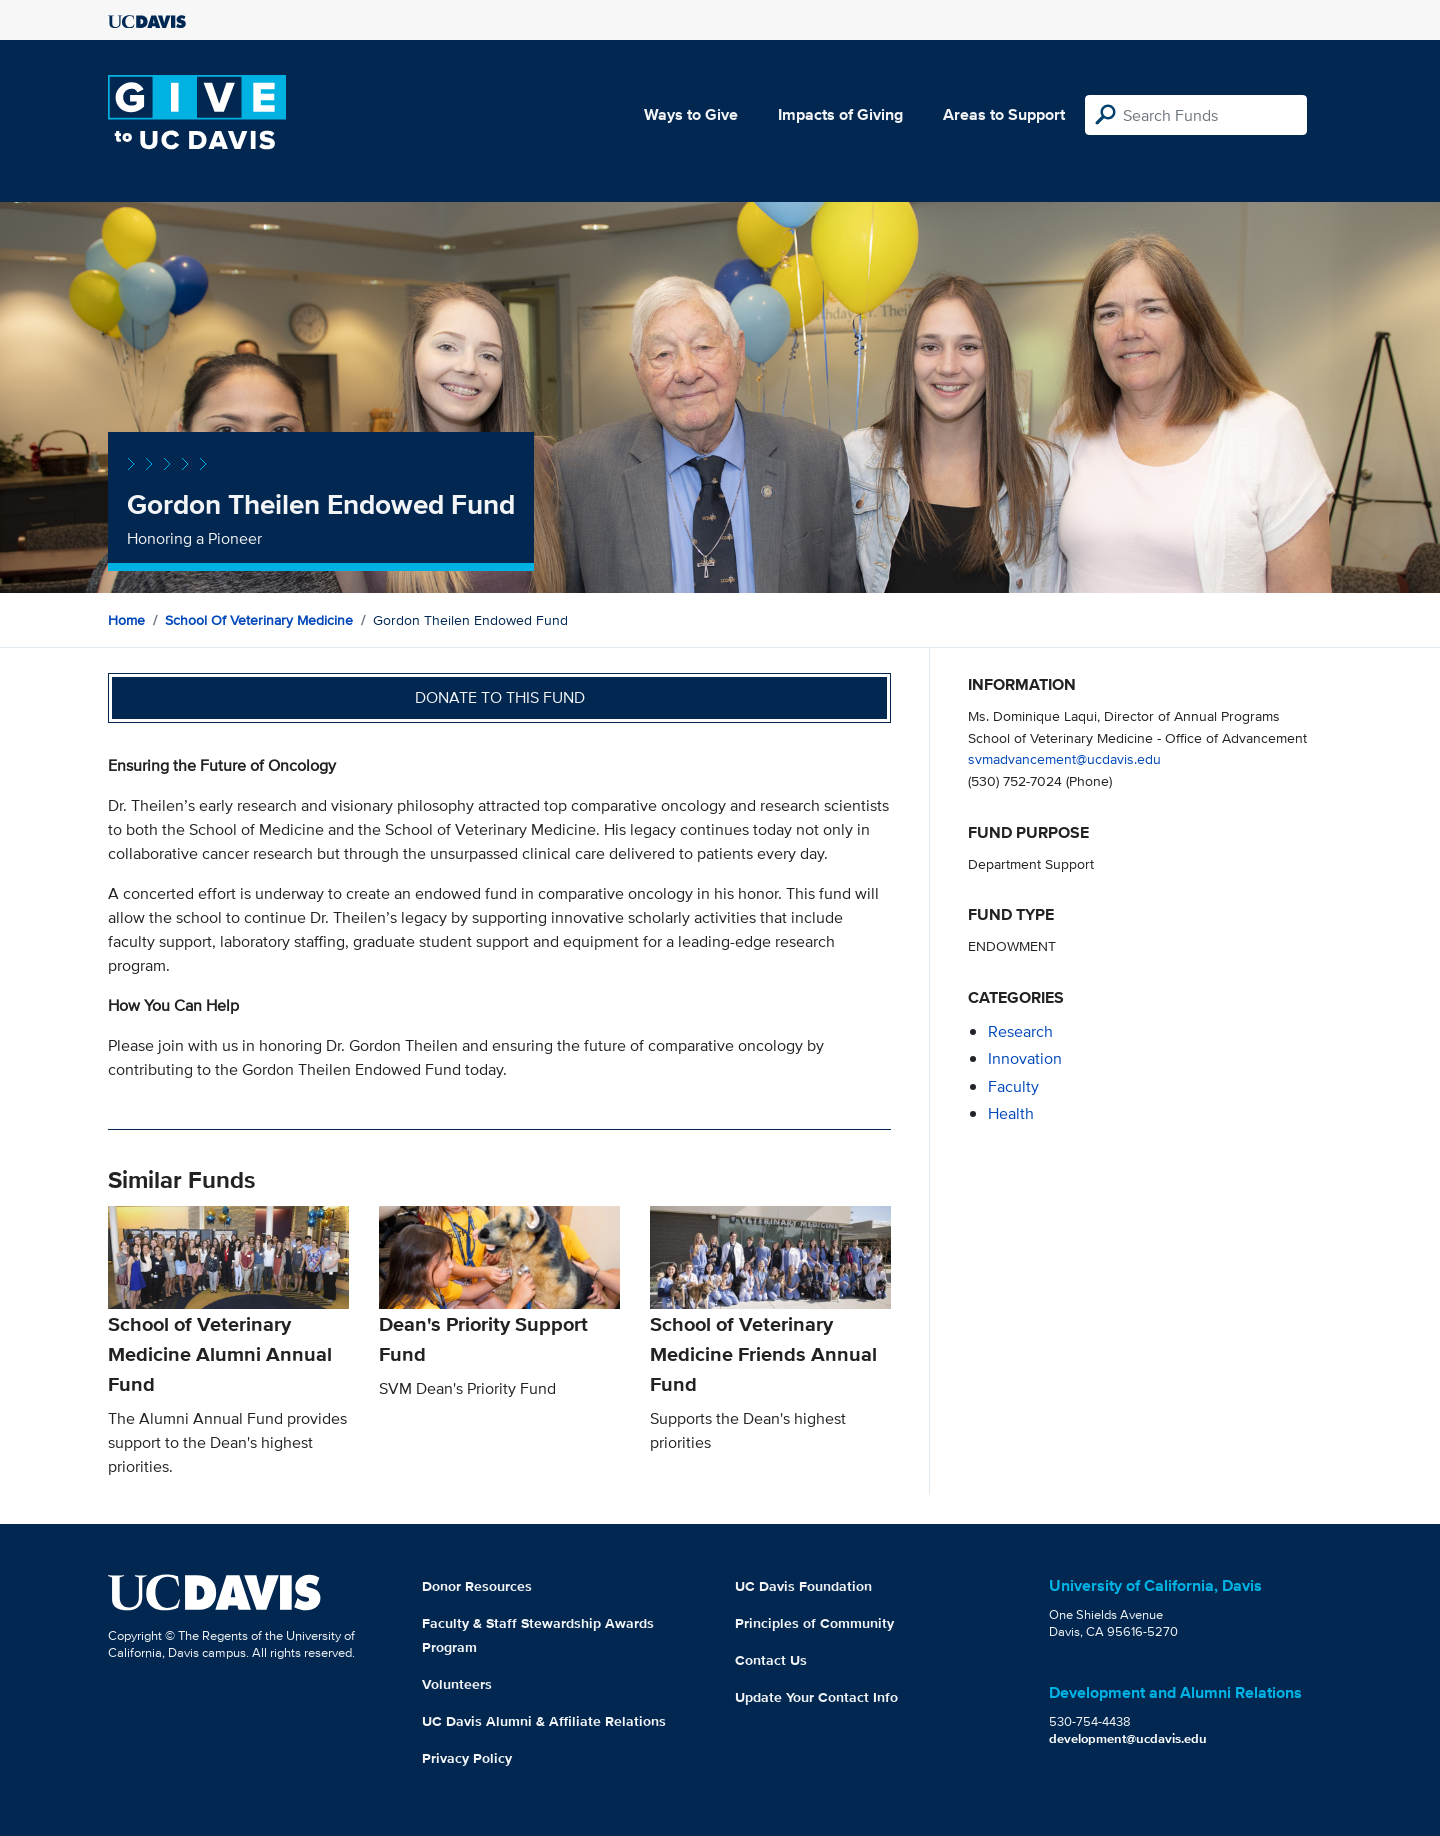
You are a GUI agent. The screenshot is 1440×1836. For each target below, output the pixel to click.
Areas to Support (1004, 114)
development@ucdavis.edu (1128, 1738)
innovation (1025, 1058)
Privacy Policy (467, 1758)
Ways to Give (691, 114)
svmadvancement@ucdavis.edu (1064, 758)
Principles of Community (814, 1623)
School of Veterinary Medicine (259, 620)
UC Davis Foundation (803, 1586)
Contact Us (771, 1660)
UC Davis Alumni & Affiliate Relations (544, 1721)
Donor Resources (477, 1586)
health (1011, 1113)
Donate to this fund (500, 697)
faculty (1013, 1086)
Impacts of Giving (840, 114)
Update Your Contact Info (816, 1697)
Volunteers (457, 1684)
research (1020, 1031)
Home (126, 620)
